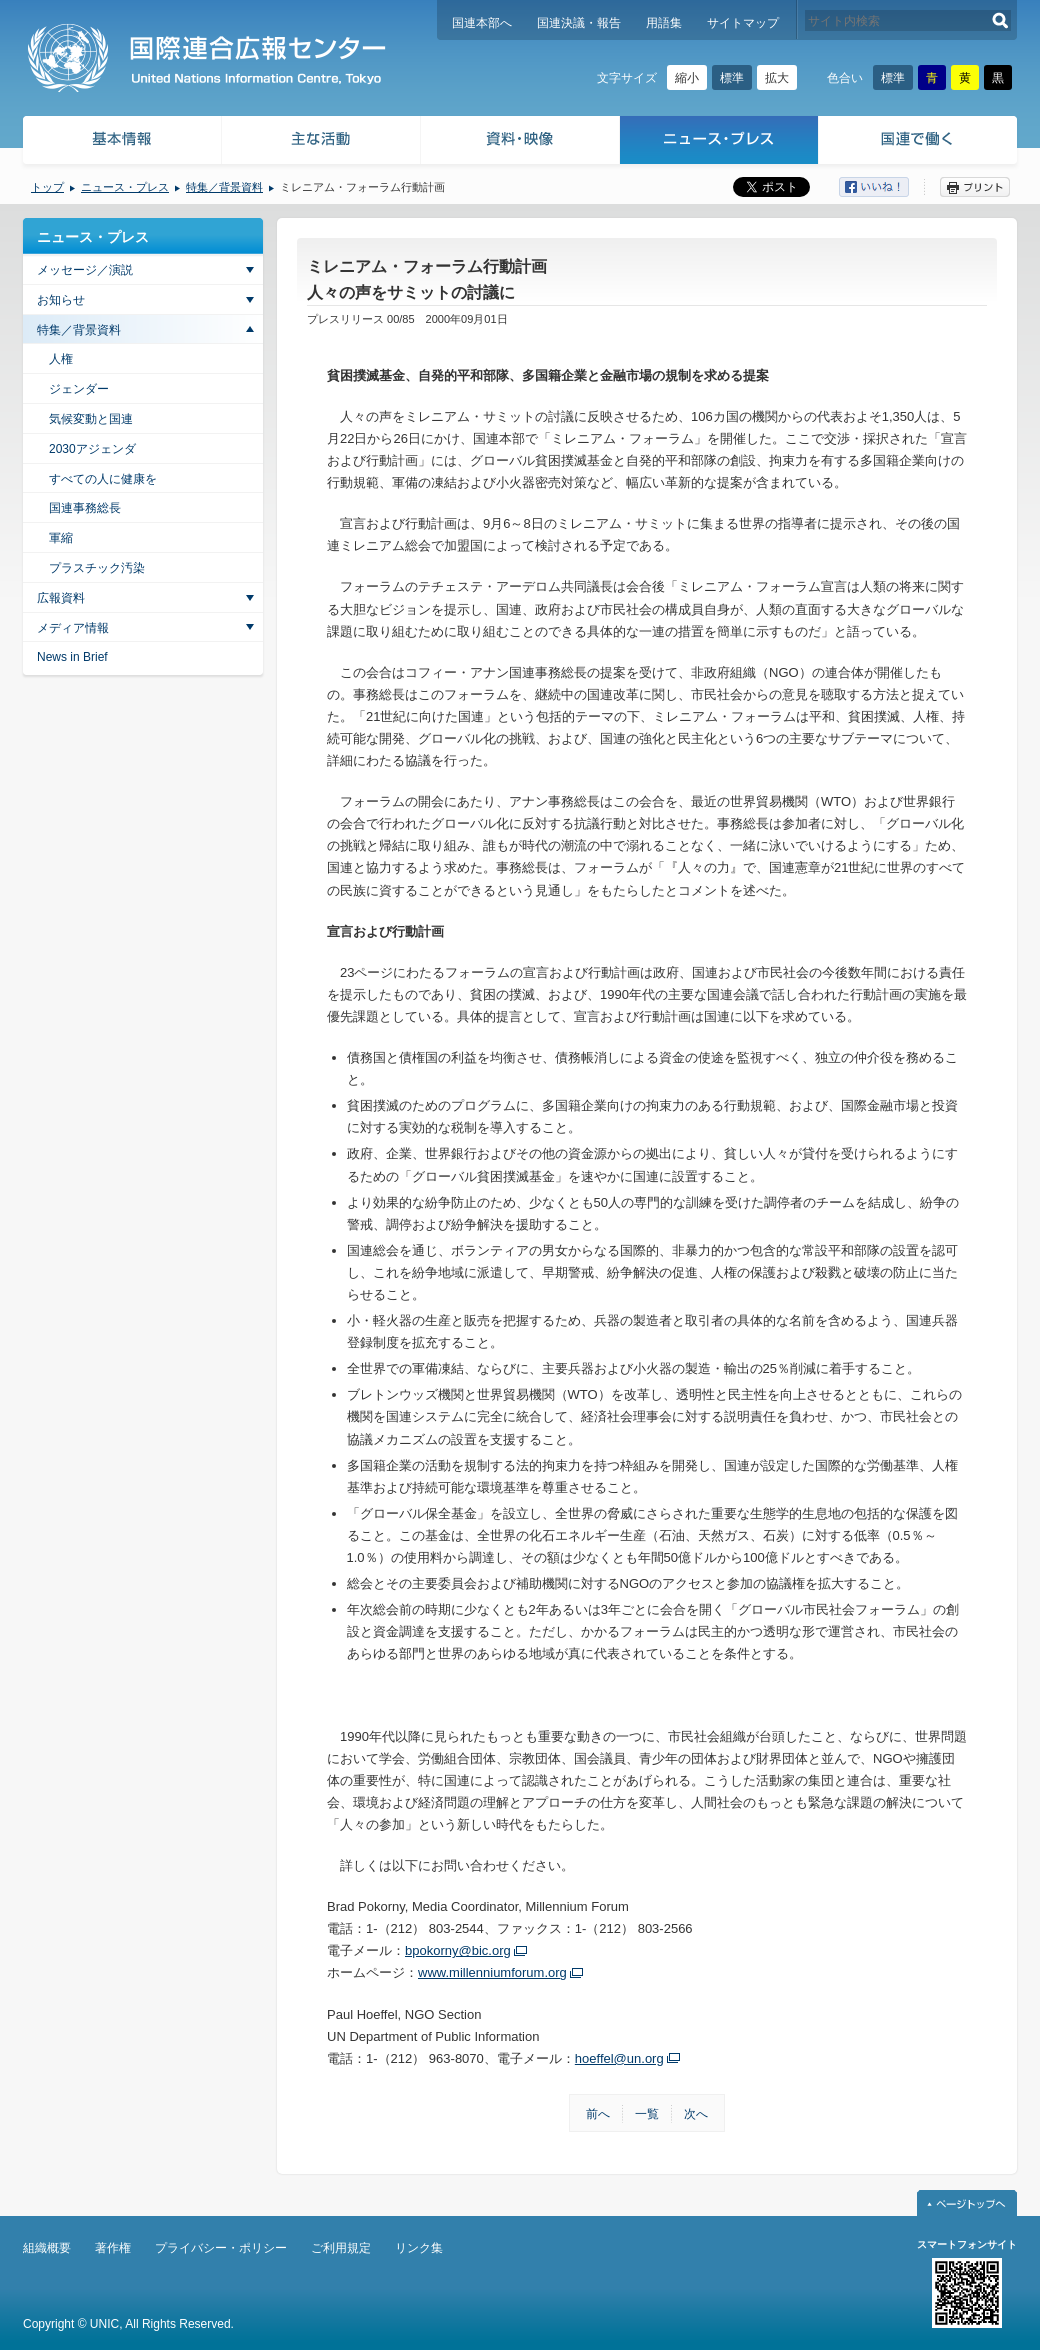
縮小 (687, 78)
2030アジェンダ (92, 449)
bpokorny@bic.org (458, 1950)
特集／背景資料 (224, 187)
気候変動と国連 (91, 419)
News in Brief (72, 657)
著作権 (113, 2248)
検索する (1000, 20)
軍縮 (61, 538)
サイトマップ (743, 23)
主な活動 (321, 142)
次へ (696, 2114)
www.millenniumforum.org (492, 1972)
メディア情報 (73, 628)
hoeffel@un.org (619, 2058)
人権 (61, 359)
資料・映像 (520, 142)
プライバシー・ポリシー (221, 2248)
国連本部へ (482, 23)
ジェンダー (79, 389)
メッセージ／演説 (85, 270)
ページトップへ (967, 2203)
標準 (732, 78)
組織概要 (47, 2248)
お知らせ (61, 300)
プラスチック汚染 (97, 568)
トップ (47, 187)
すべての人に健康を (103, 479)
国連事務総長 (85, 508)
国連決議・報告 (579, 23)
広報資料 (61, 598)
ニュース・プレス (719, 142)
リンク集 (419, 2248)
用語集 (664, 23)
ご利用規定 (341, 2248)
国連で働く (919, 142)
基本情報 (121, 142)
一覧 (647, 2114)
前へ (598, 2114)
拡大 (777, 78)
